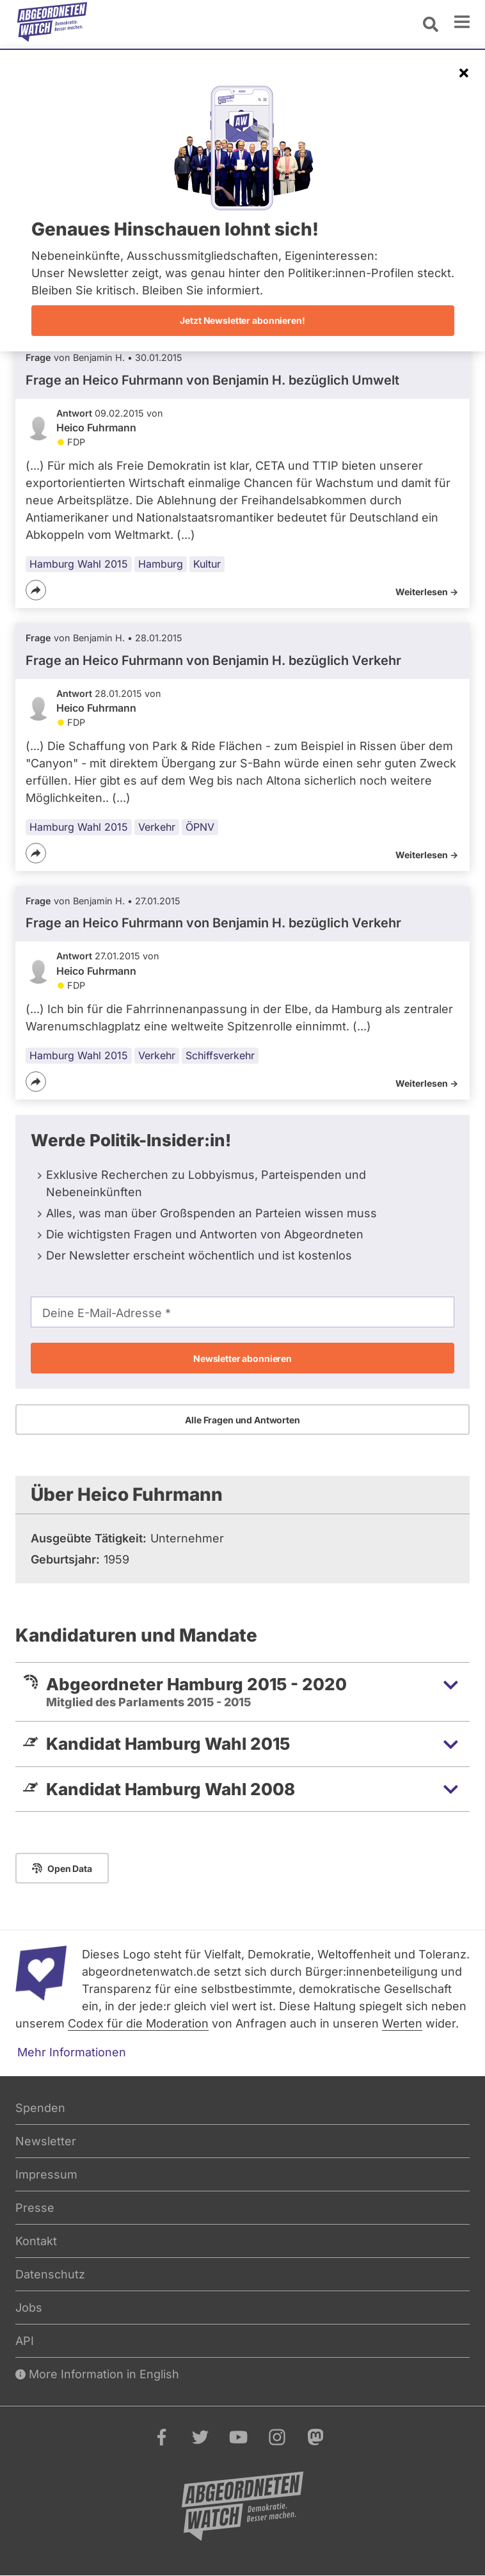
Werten (402, 2023)
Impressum (46, 2174)
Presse (34, 2207)
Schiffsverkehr (220, 1055)
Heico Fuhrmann (96, 427)
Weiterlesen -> (426, 591)
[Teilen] (36, 590)
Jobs (28, 2307)
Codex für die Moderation (138, 2023)
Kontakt (36, 2241)
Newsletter (45, 2141)
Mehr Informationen (71, 2052)
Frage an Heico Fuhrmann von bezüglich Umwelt (212, 380)
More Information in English (97, 2374)
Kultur (207, 563)
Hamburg (160, 563)
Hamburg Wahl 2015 (78, 563)
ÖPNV (200, 826)
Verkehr (156, 826)
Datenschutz (50, 2274)
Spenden (40, 2108)
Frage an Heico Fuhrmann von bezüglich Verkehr (213, 660)
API (24, 2341)
